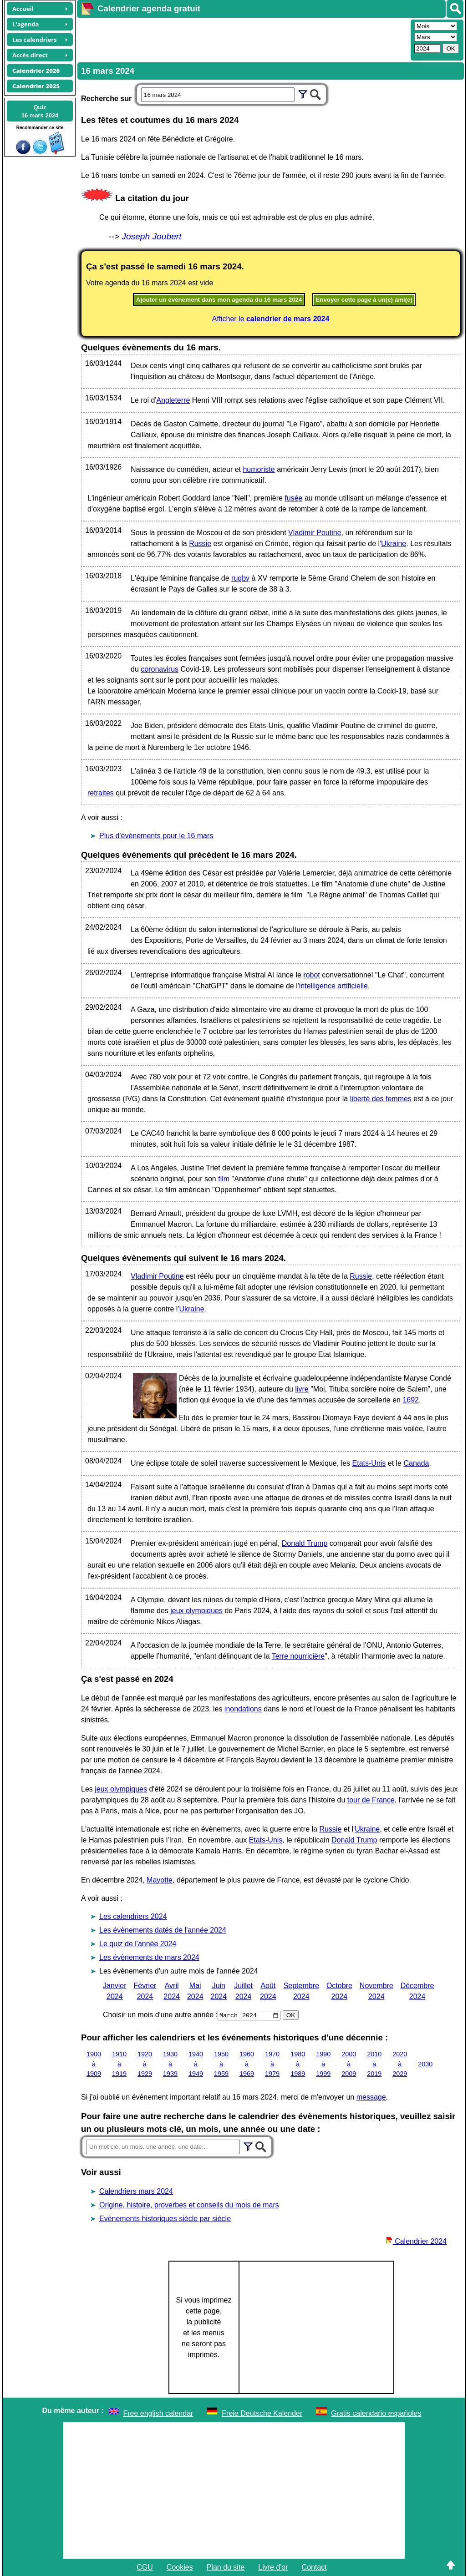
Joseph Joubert (151, 236)
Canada (416, 1463)
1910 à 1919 (119, 2063)
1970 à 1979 (272, 2063)
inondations (243, 1709)
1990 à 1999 (323, 2063)
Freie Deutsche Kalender (262, 2413)
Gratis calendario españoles (376, 2413)
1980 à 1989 (297, 2063)
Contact (314, 2567)
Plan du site (226, 2567)
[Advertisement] (242, 39)
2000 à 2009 (348, 2063)
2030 (425, 2063)
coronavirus (159, 669)
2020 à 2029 (399, 2063)
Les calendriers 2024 (133, 1916)
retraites (100, 793)
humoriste (259, 469)
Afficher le (271, 319)
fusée (293, 498)
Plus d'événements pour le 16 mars (156, 836)
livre (301, 1389)
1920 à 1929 (144, 2063)
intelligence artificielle (333, 986)
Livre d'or (273, 2567)
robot (311, 975)
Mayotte (160, 1880)
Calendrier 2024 (416, 2241)
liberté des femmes (381, 1099)
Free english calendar (158, 2413)
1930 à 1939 (170, 2063)
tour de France (371, 1800)
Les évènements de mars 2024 (149, 1957)
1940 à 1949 (195, 2063)
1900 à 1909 (93, 2063)
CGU (145, 2567)
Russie (200, 543)
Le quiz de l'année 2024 (137, 1944)
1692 (410, 1400)
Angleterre (173, 400)
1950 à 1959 (221, 2063)
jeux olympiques (196, 1610)
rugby (240, 578)
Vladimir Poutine (314, 532)
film (223, 1179)
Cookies (180, 2567)
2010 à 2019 (374, 2063)
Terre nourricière (298, 1656)
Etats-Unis (369, 1463)
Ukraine (393, 543)
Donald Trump (305, 1543)
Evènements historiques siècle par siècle (165, 2218)
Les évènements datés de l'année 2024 (162, 1930)
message (371, 2097)
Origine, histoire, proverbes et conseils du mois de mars (189, 2205)
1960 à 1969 (246, 2063)
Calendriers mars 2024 (136, 2191)
